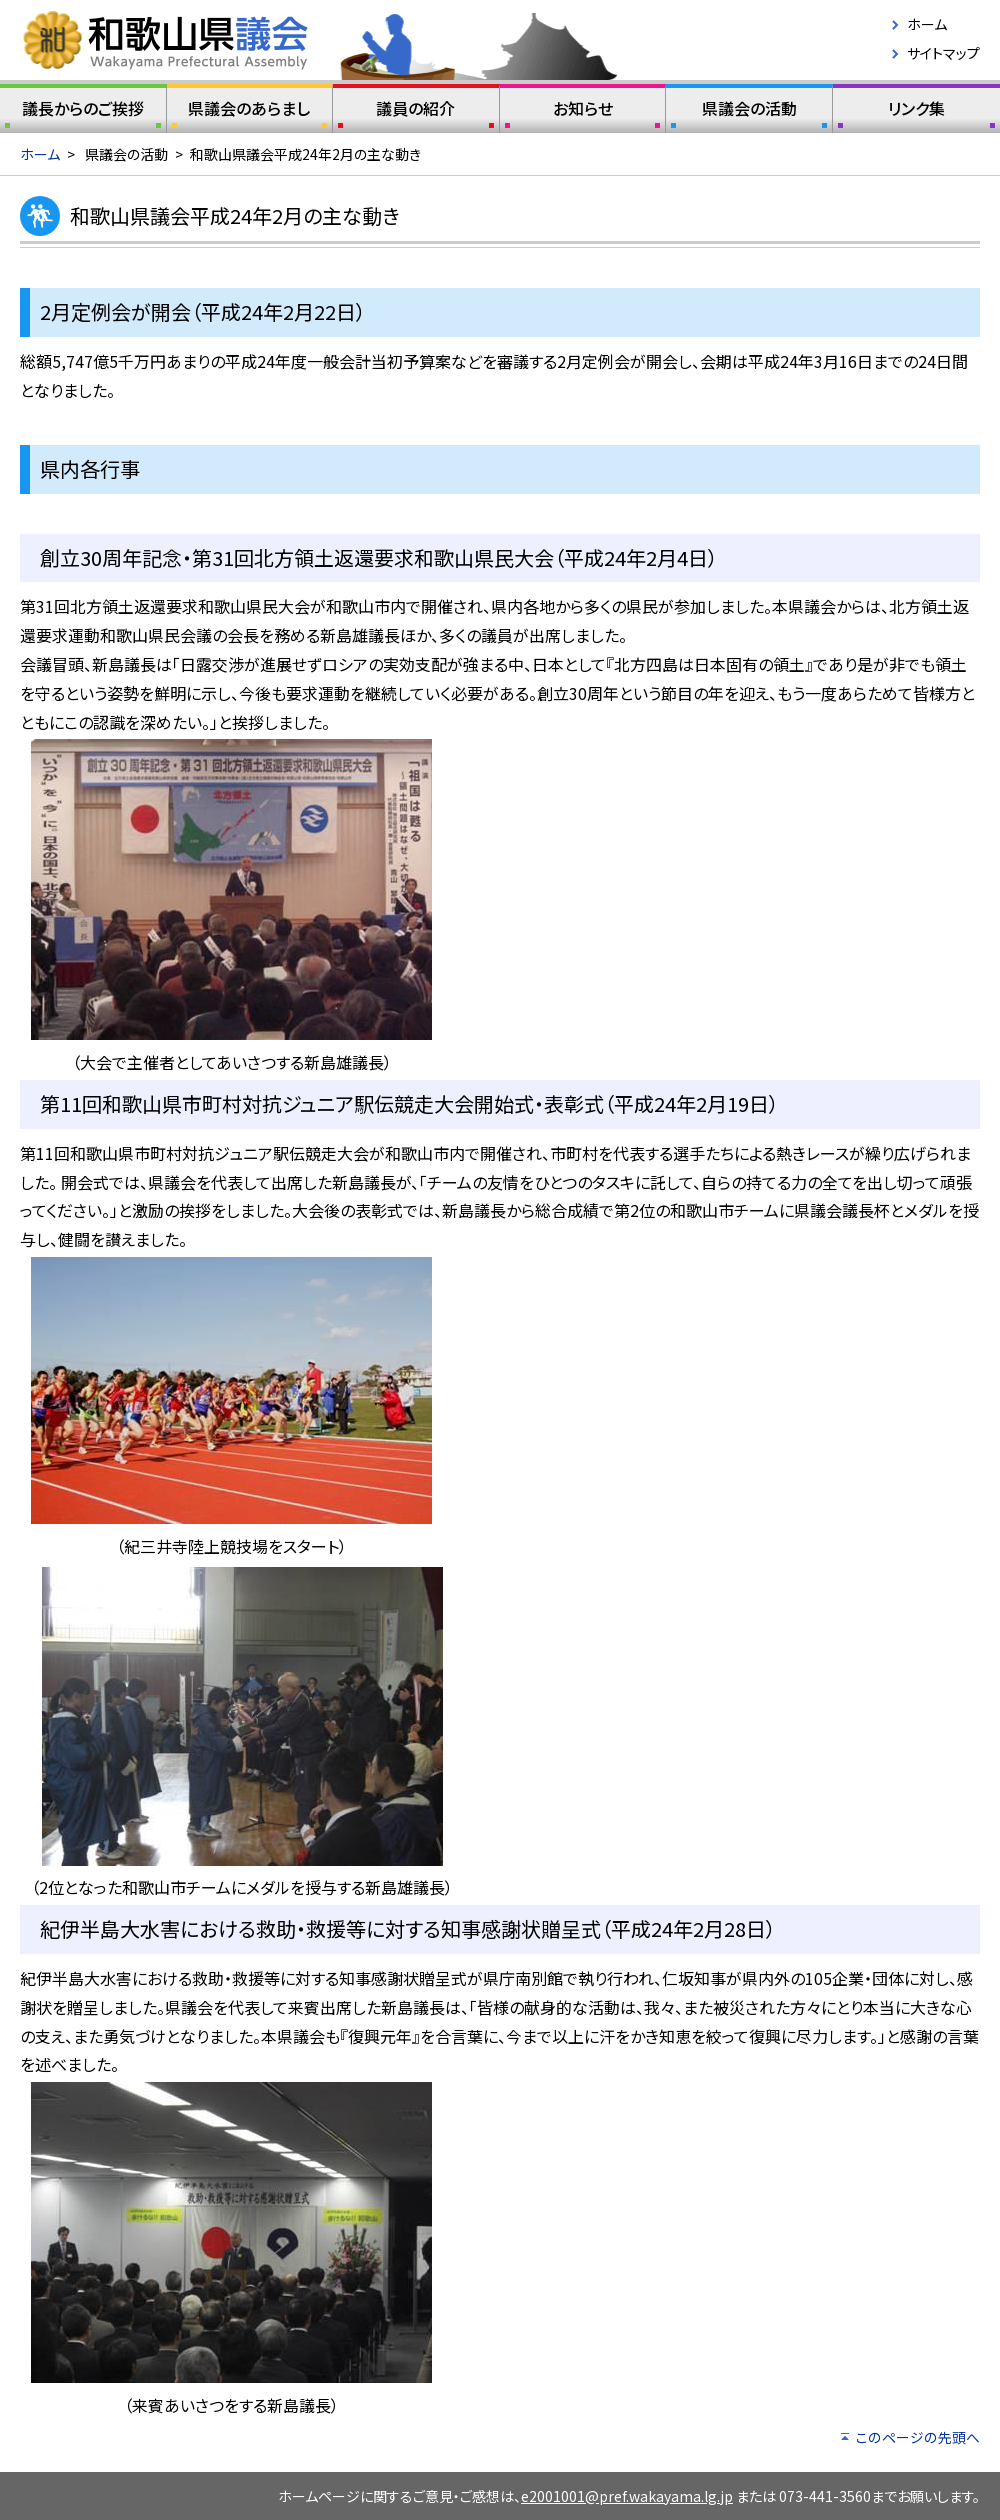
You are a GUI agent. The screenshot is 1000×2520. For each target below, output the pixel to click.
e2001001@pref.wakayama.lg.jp (627, 2496)
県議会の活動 (749, 112)
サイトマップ (943, 53)
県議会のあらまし (250, 112)
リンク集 (916, 112)
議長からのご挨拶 (83, 112)
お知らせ (583, 112)
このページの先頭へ (918, 2437)
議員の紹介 (416, 112)
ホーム (927, 24)
